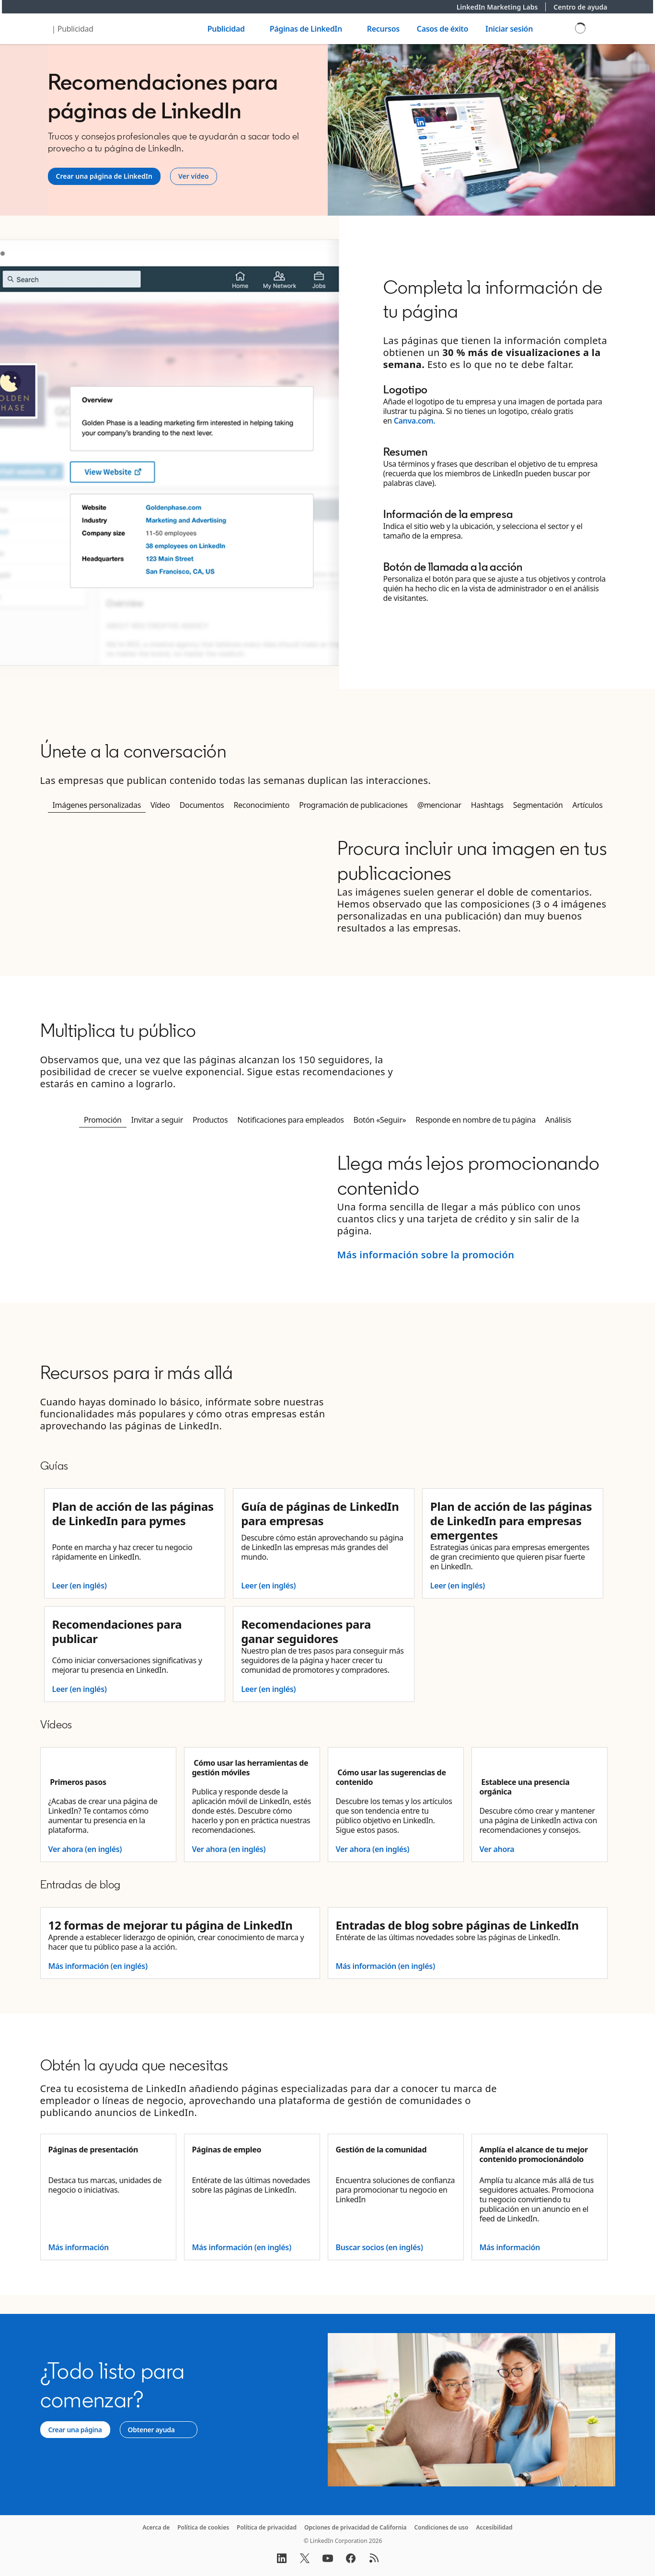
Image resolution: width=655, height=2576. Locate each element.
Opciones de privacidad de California (355, 2527)
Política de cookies (203, 2527)
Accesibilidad (494, 2527)
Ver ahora (497, 1849)
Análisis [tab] (558, 1120)
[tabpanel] (327, 885)
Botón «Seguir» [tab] (380, 1120)
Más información (78, 2247)
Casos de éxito (442, 28)
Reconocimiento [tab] (261, 805)
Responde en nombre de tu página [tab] (475, 1120)
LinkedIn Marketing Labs (501, 7)
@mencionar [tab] (439, 805)
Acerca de (156, 2527)
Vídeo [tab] (160, 805)
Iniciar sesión (509, 28)
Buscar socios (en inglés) (379, 2247)
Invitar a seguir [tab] (157, 1120)
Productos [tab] (210, 1120)
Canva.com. (415, 420)
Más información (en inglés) (98, 1966)
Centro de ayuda (580, 7)
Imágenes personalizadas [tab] (97, 805)
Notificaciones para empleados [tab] (290, 1120)
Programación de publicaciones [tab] (353, 805)
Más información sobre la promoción (426, 1254)
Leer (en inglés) (79, 1585)
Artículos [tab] (588, 805)
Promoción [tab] (103, 1120)
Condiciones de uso (441, 2527)
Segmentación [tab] (538, 805)
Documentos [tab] (202, 805)
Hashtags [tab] (487, 805)
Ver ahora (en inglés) (85, 1849)
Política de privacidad (267, 2527)
